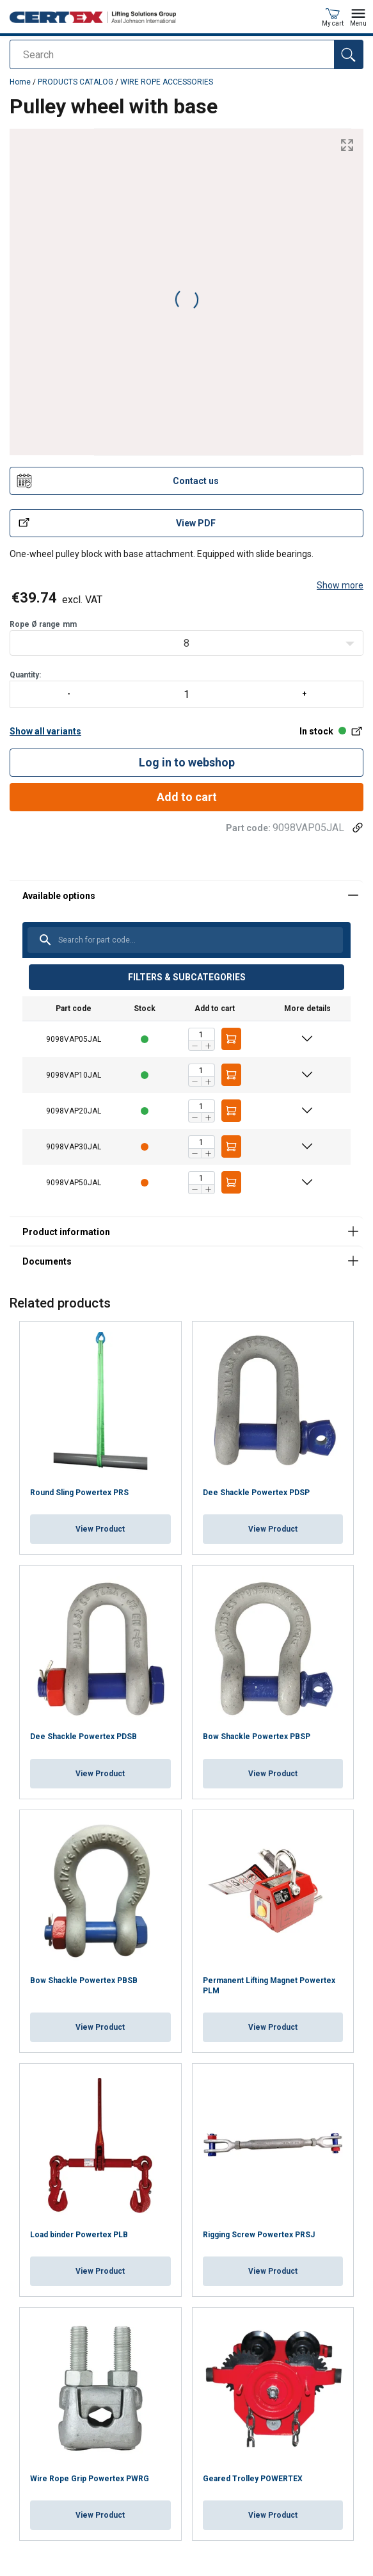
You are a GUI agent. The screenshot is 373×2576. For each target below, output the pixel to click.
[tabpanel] (186, 1048)
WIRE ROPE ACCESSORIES (166, 81)
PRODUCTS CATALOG (75, 81)
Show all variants (45, 731)
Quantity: (186, 689)
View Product (100, 1529)
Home (20, 81)
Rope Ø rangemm (43, 624)
